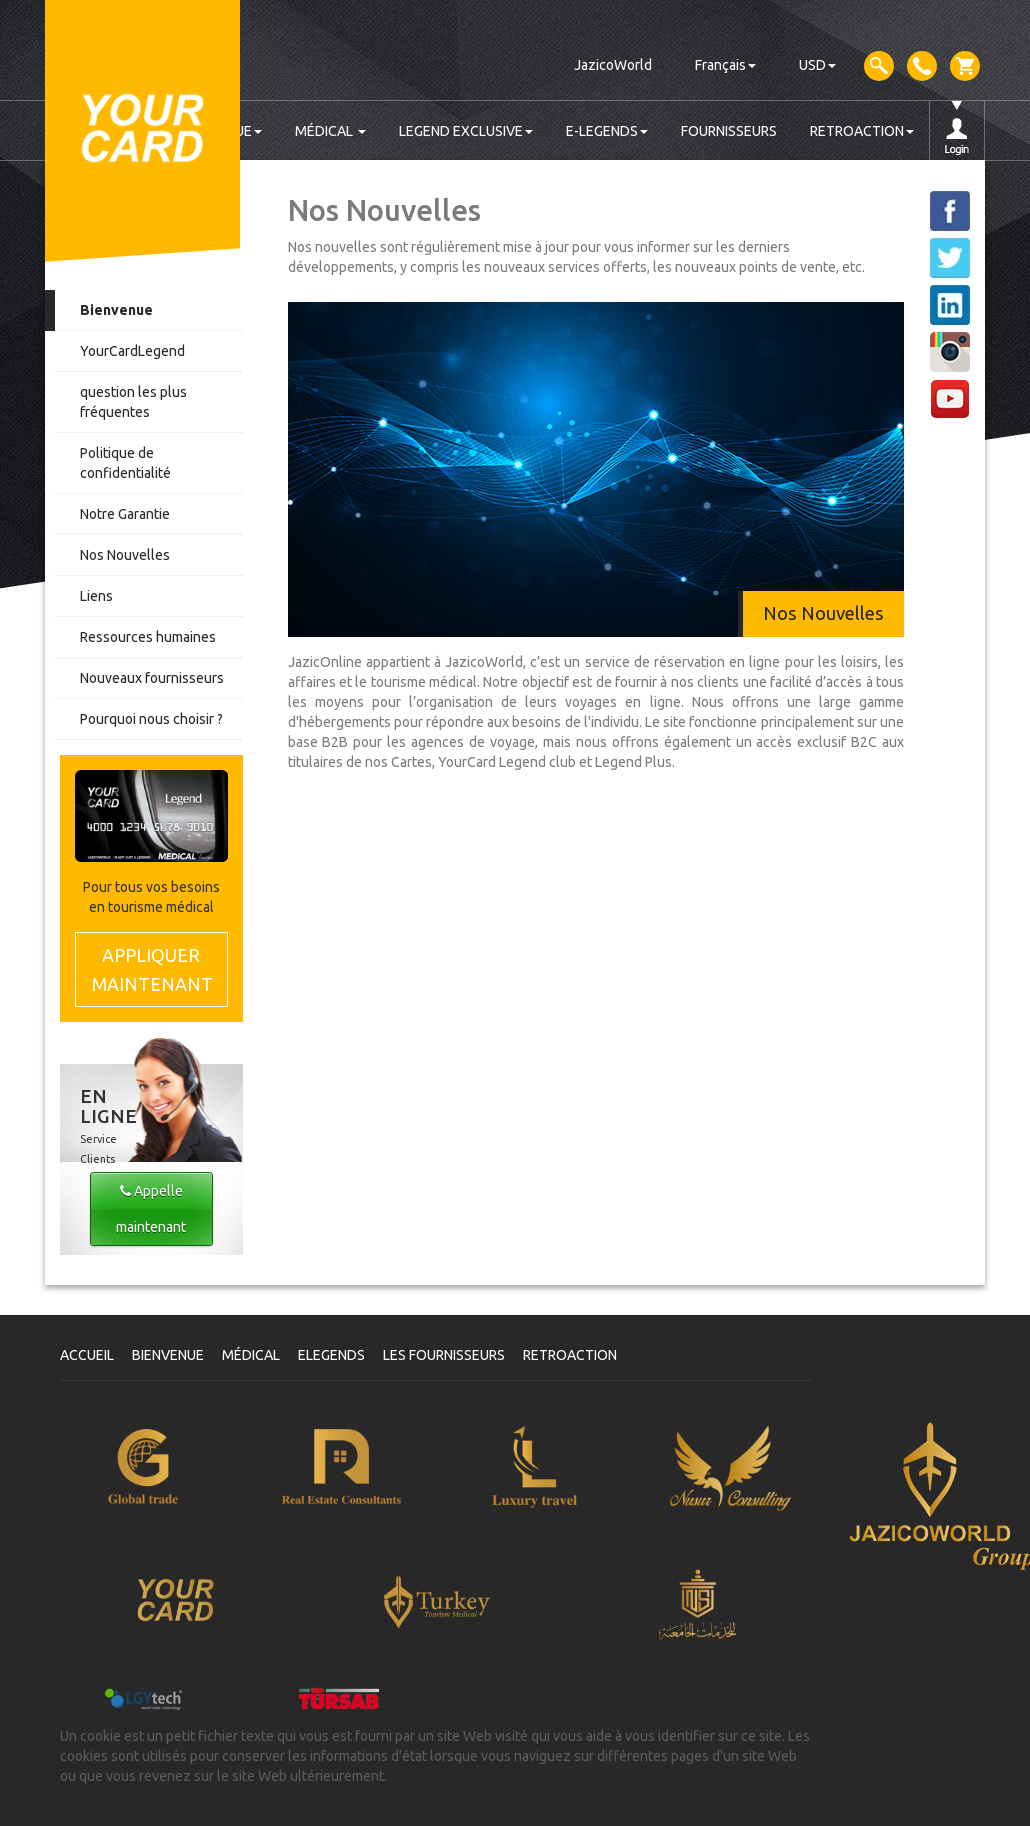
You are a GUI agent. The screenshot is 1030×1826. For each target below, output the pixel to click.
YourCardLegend (132, 351)
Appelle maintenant (151, 1209)
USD (817, 65)
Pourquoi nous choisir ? (151, 719)
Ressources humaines (148, 637)
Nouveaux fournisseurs (152, 678)
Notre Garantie (125, 514)
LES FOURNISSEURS (444, 1355)
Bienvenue (116, 310)
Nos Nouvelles (125, 555)
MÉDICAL (330, 131)
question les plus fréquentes (133, 402)
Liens (96, 596)
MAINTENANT (152, 968)
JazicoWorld (613, 65)
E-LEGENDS (607, 131)
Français (725, 65)
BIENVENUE (168, 1355)
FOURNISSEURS (729, 131)
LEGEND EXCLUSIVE (466, 131)
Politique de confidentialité (125, 463)
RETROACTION (862, 131)
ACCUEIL (87, 1355)
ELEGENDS (331, 1355)
